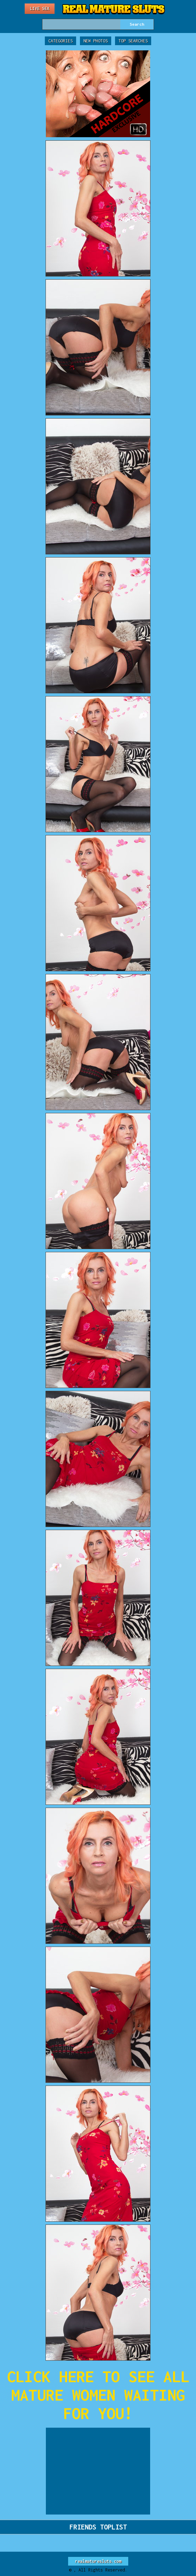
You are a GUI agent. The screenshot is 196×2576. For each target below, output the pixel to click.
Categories (60, 40)
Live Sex (39, 8)
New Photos (95, 40)
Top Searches (133, 40)
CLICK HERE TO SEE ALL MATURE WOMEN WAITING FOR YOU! (98, 2394)
